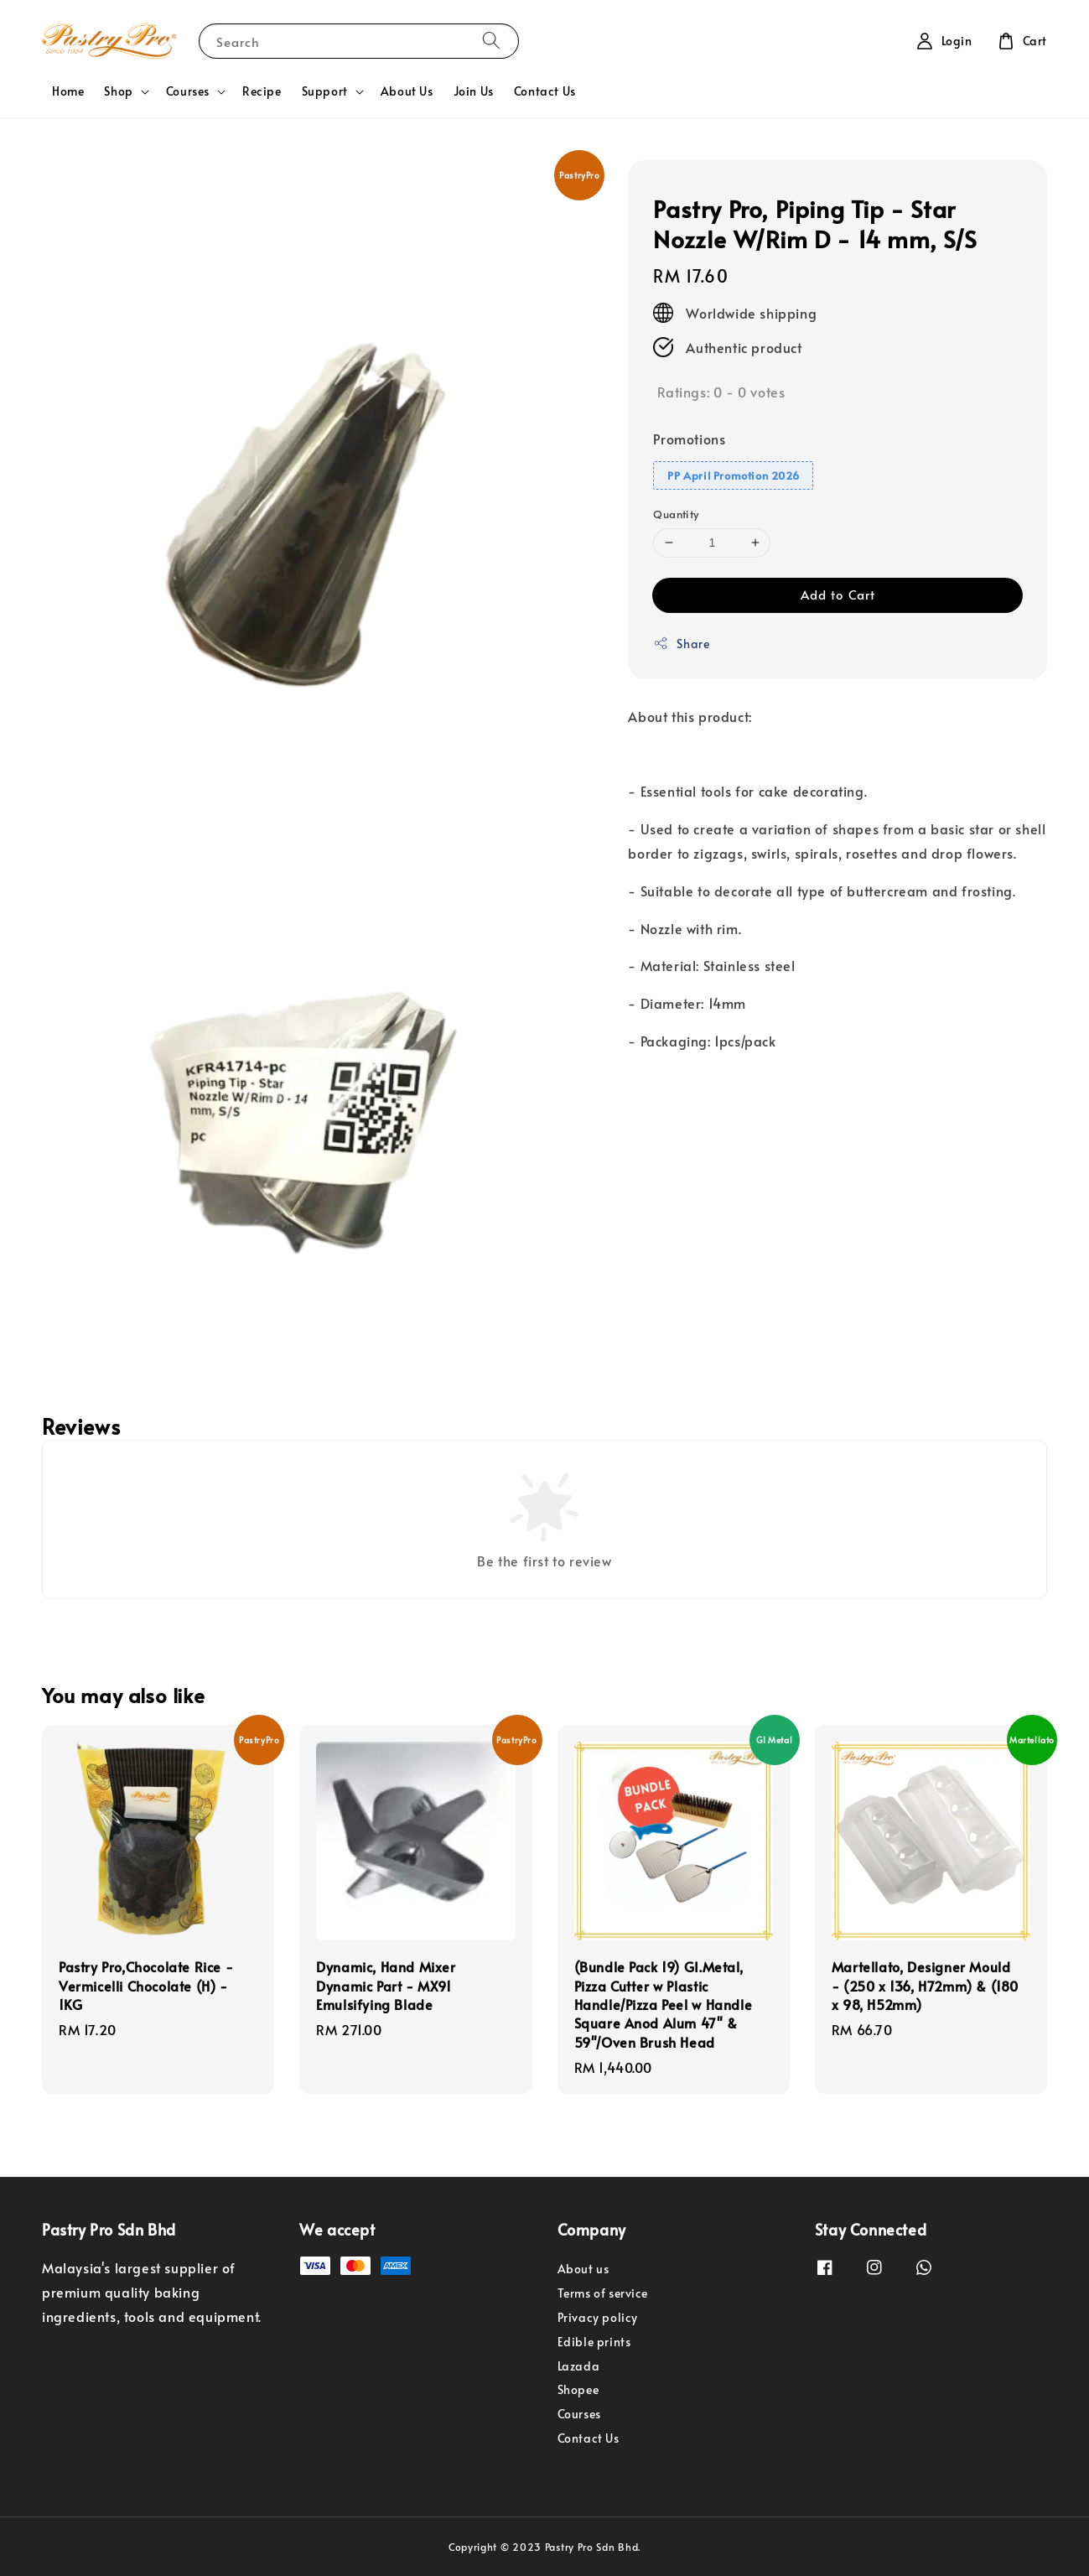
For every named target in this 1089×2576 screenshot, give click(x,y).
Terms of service (603, 2293)
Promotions (689, 438)
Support (325, 91)
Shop (118, 91)
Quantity (675, 514)
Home (68, 91)
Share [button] (681, 644)
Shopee (578, 2389)
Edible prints (594, 2342)
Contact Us (545, 91)
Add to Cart (838, 594)
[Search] (491, 40)
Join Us (474, 91)
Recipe (262, 91)
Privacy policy (597, 2317)
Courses (188, 91)
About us (583, 2269)
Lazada (578, 2366)
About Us (407, 91)
